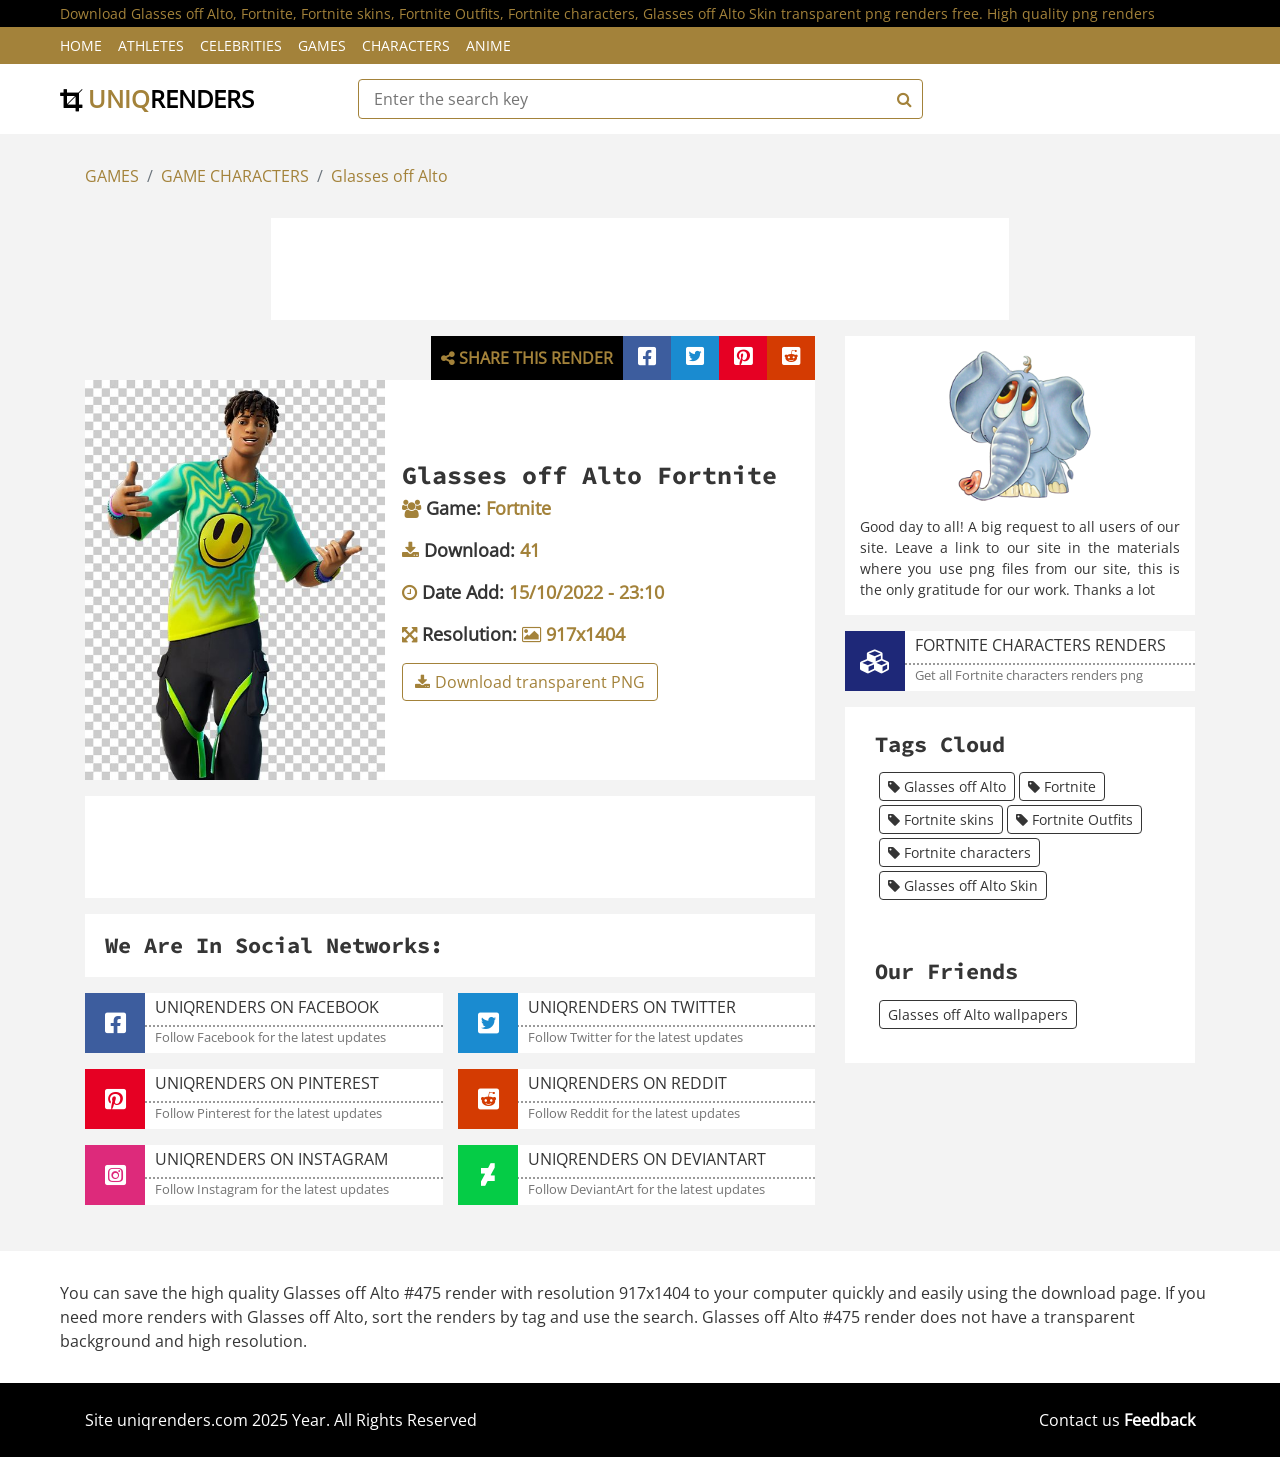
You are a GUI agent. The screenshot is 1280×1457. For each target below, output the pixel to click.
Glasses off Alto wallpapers (978, 1014)
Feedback (1159, 1420)
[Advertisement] (640, 266)
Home (81, 45)
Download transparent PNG (530, 682)
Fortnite (1062, 786)
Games (322, 45)
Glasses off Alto (389, 176)
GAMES (112, 176)
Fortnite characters (959, 852)
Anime (488, 45)
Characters (406, 45)
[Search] (902, 99)
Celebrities (241, 45)
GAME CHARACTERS (235, 176)
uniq (157, 98)
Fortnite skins (941, 819)
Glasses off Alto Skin (963, 885)
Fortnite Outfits (1074, 819)
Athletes (151, 45)
